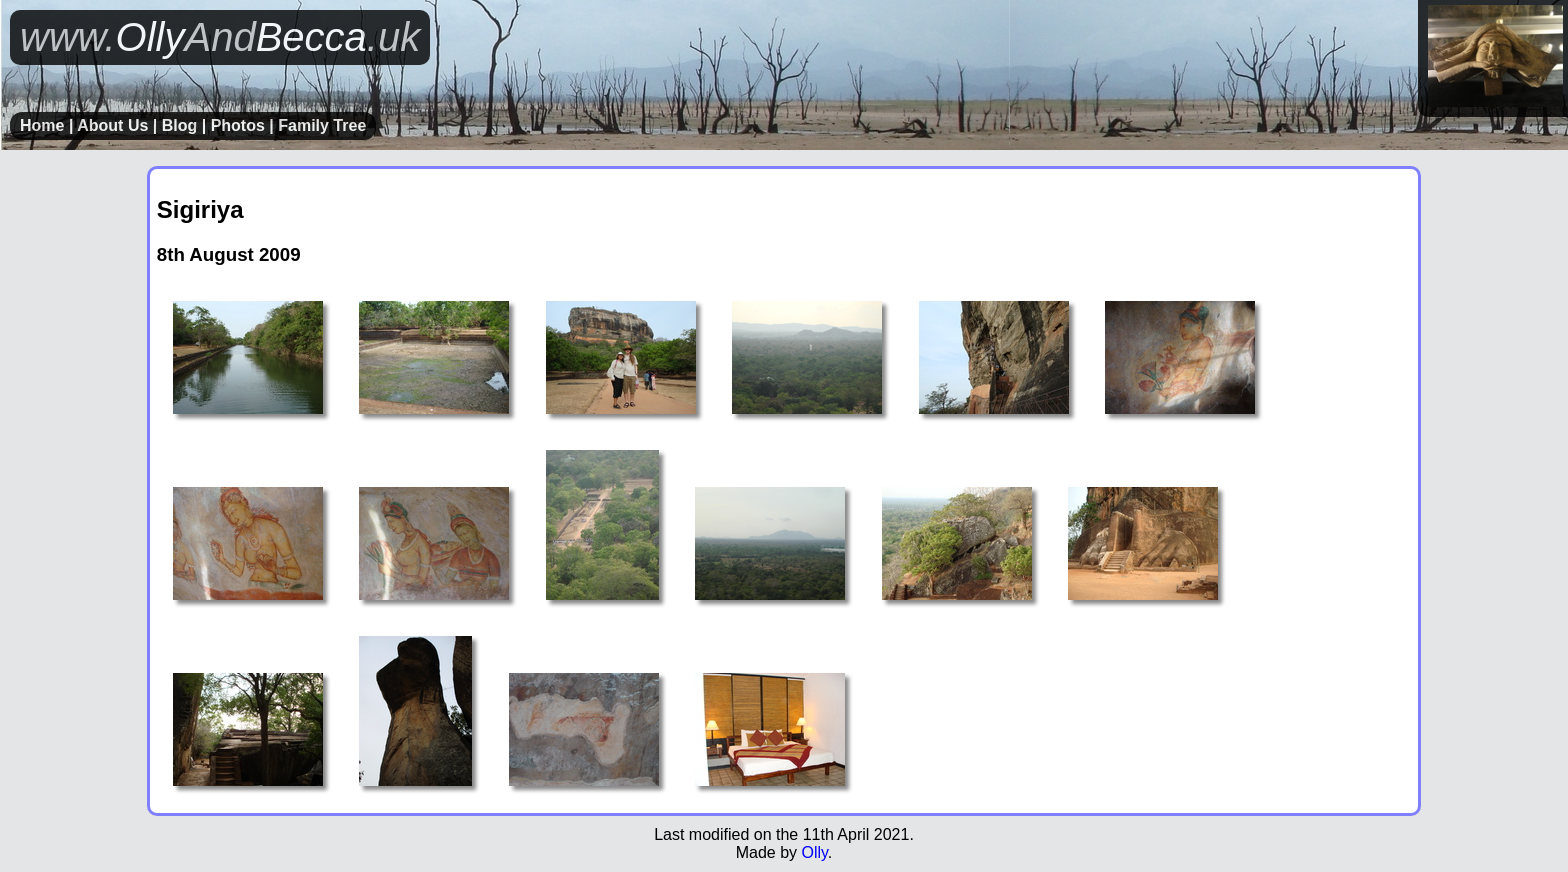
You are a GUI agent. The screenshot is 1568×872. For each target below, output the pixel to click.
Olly (814, 852)
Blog (180, 125)
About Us (112, 125)
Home (42, 125)
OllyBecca (220, 37)
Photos (238, 125)
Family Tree (322, 125)
